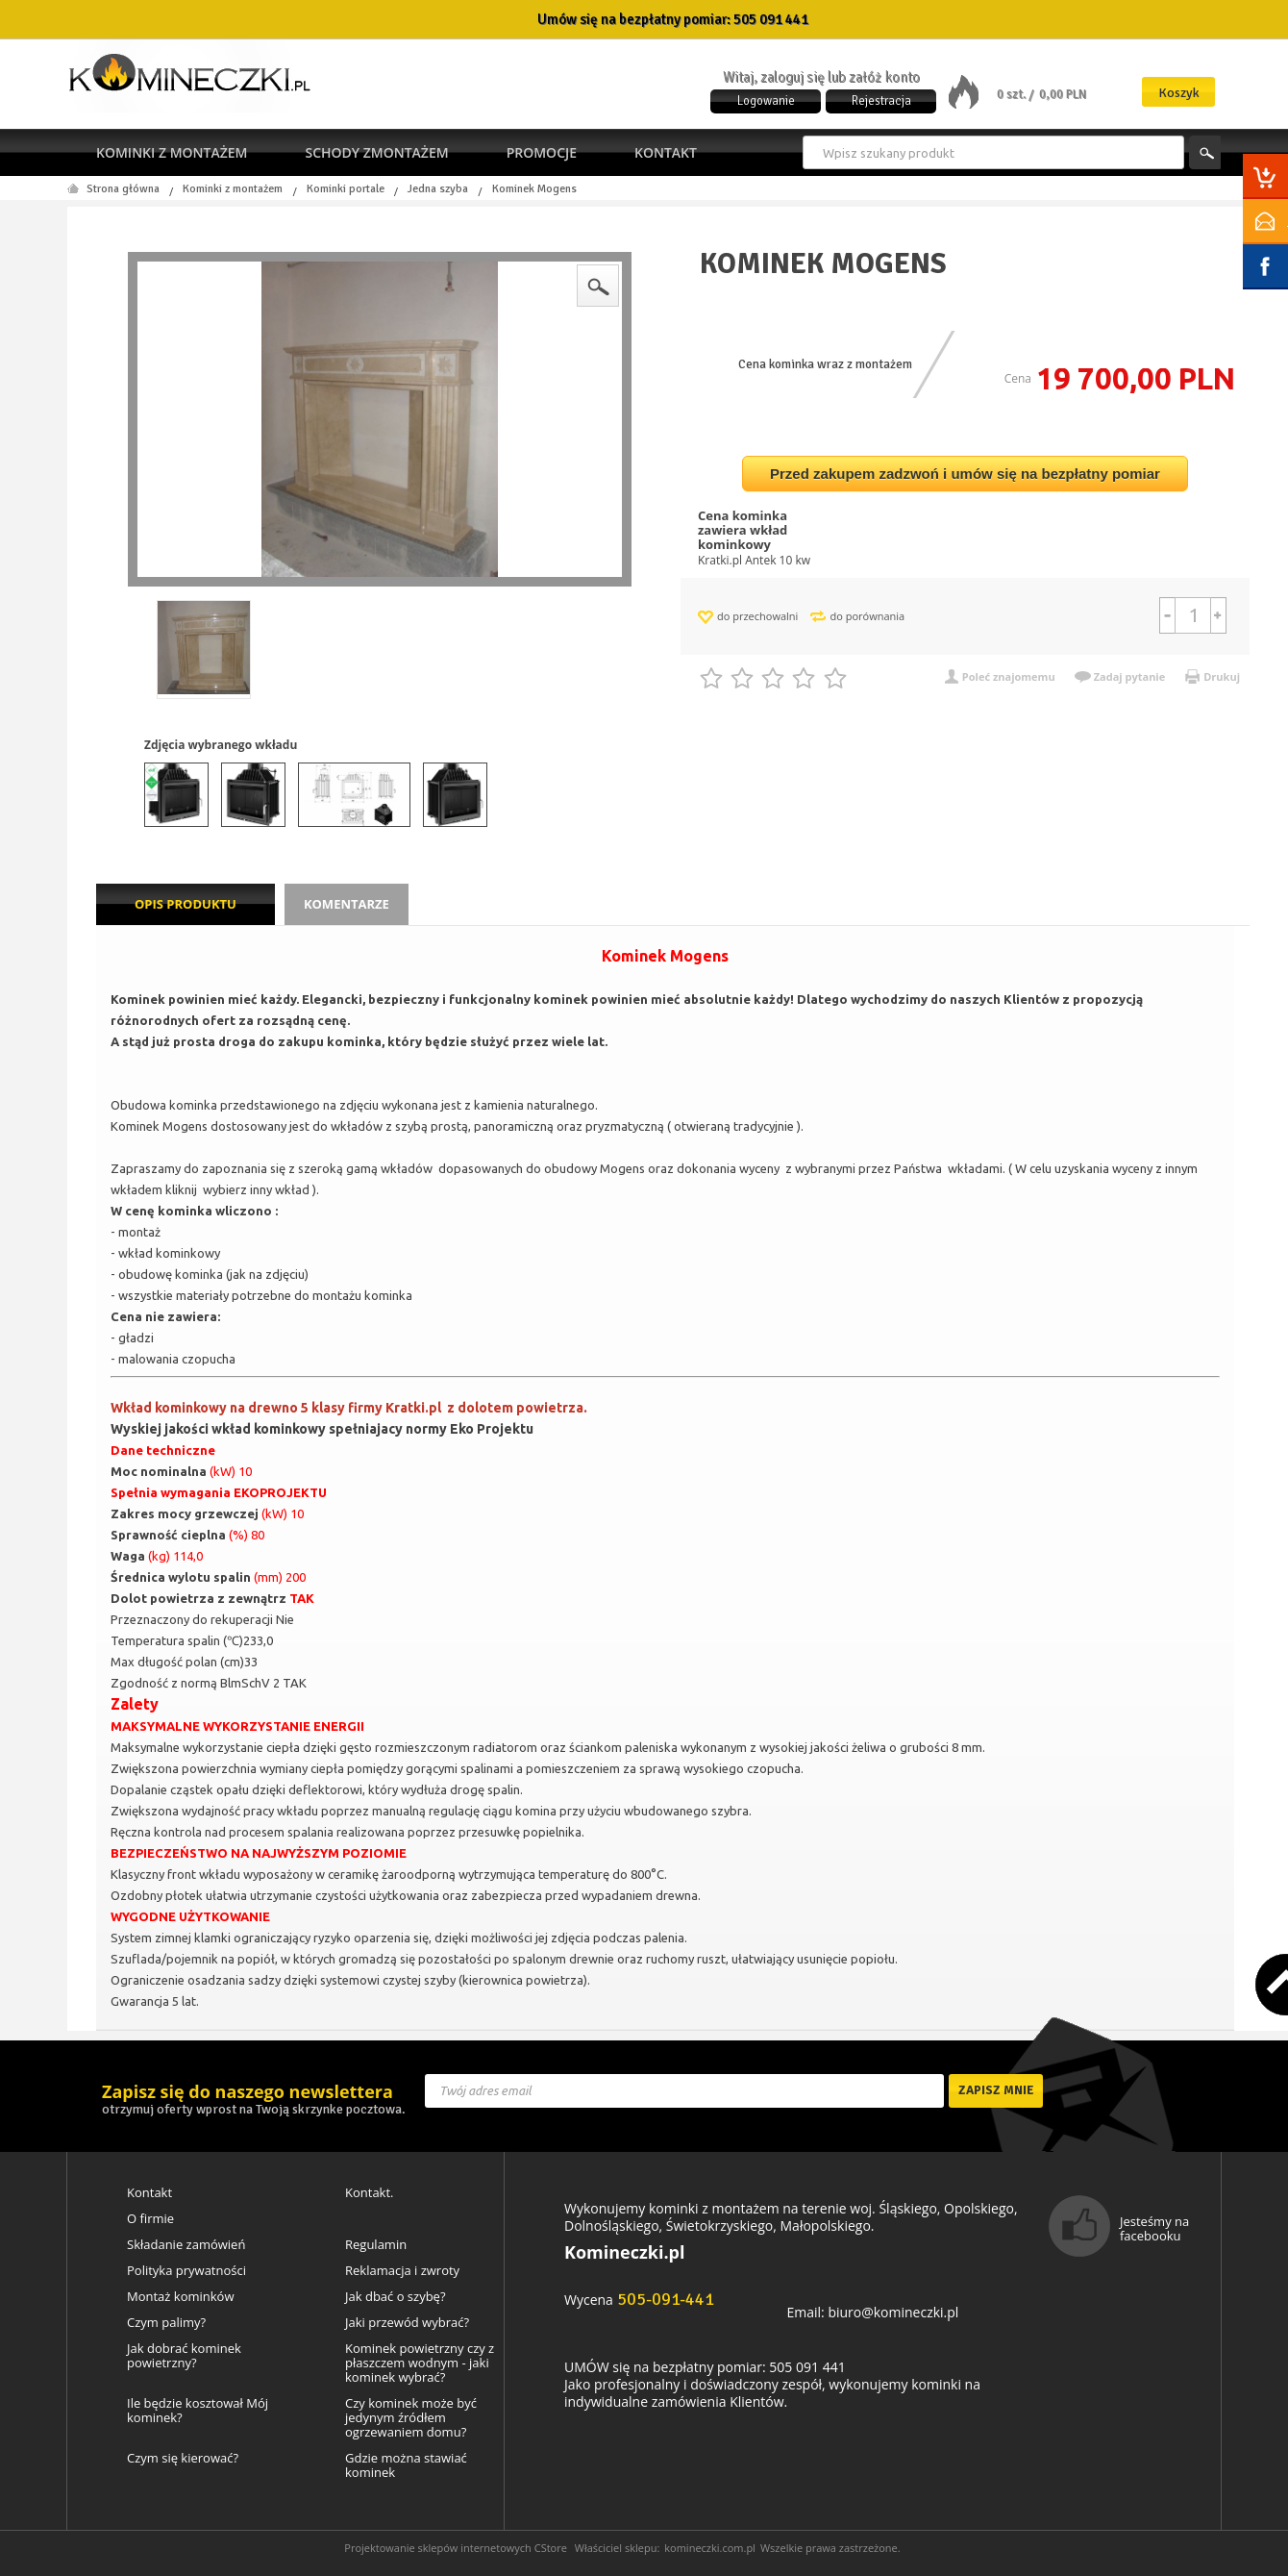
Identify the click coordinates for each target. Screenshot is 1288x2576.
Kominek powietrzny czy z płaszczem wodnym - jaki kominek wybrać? (419, 2363)
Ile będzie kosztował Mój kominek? (197, 2410)
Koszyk (1179, 93)
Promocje (542, 152)
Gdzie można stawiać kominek (406, 2465)
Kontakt (665, 152)
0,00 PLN (1062, 94)
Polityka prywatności (186, 2270)
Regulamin (376, 2245)
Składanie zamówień (186, 2245)
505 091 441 (770, 19)
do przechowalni (757, 616)
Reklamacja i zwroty (402, 2270)
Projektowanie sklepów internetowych (438, 2547)
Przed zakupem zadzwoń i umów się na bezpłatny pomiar (965, 473)
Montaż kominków (180, 2296)
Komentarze (346, 904)
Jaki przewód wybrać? (407, 2322)
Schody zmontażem (376, 152)
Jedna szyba (438, 189)
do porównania (867, 616)
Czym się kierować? (182, 2458)
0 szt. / (1016, 94)
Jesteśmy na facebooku (1154, 2228)
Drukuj (1221, 676)
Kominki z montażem (171, 152)
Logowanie (766, 101)
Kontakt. (369, 2193)
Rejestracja (881, 101)
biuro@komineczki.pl (893, 2312)
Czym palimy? (166, 2322)
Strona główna (123, 189)
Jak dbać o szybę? (395, 2296)
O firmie (150, 2219)
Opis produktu (185, 904)
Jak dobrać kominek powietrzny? (184, 2355)
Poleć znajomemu (1008, 676)
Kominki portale (345, 189)
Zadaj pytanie (1130, 676)
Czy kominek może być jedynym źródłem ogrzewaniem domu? (411, 2417)
